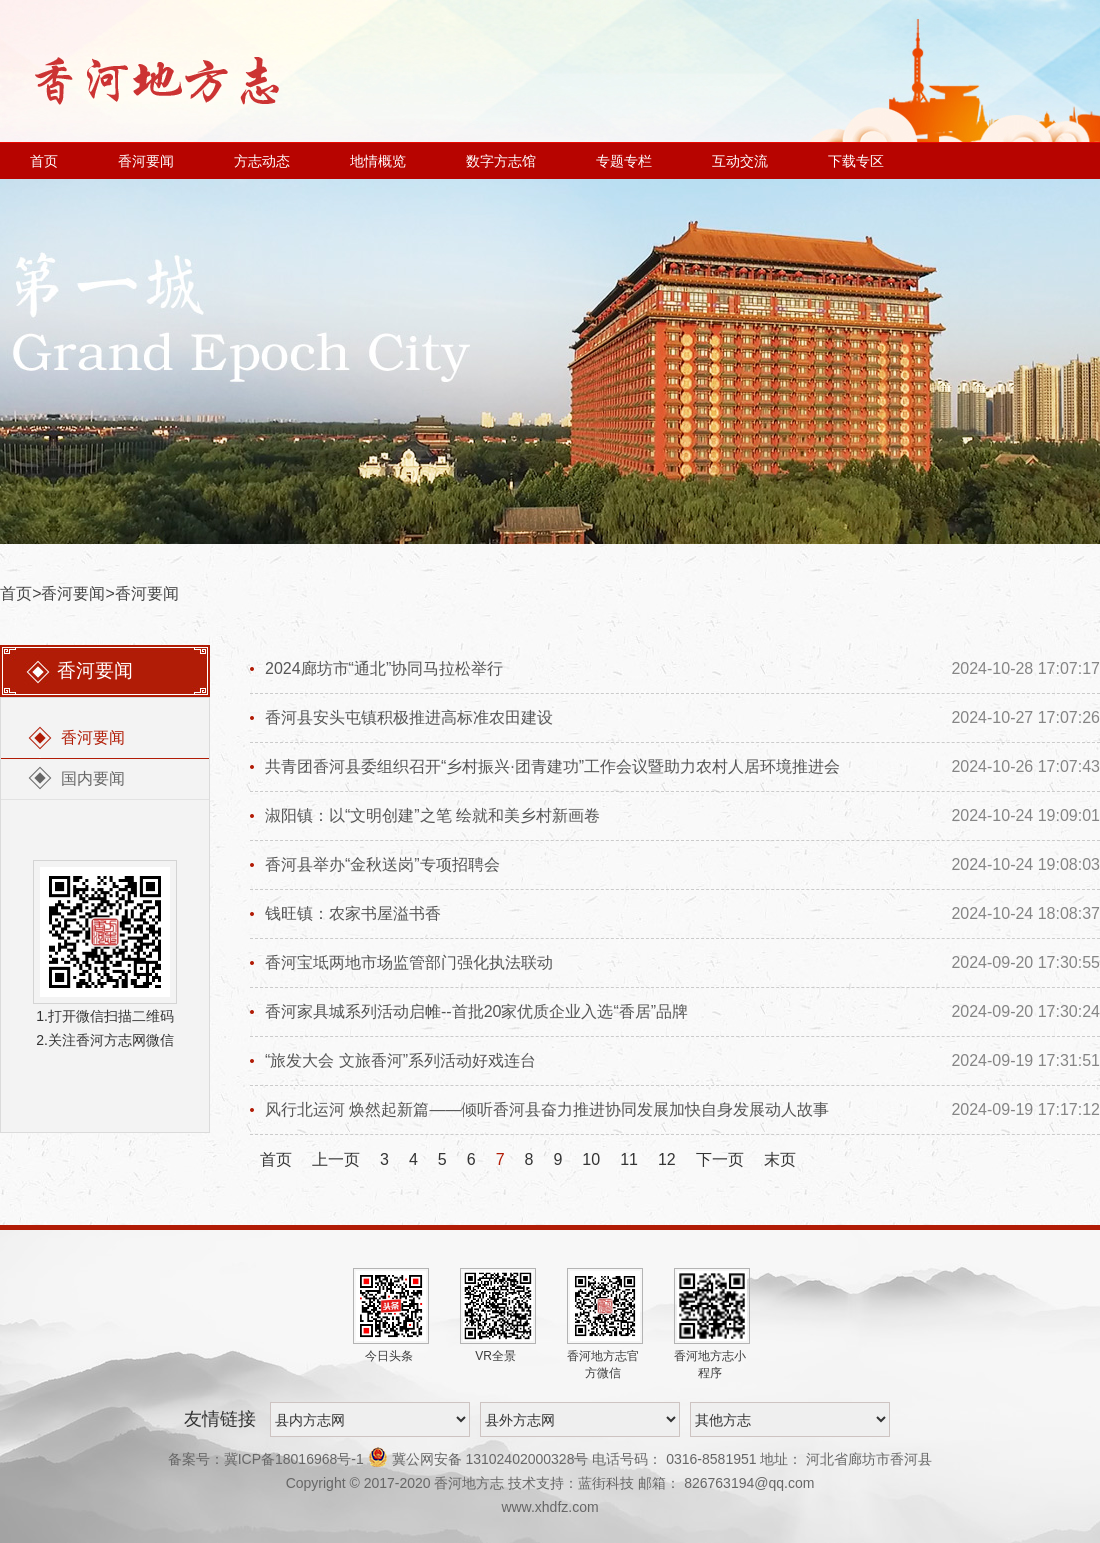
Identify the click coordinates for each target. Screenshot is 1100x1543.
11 (629, 1159)
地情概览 (378, 161)
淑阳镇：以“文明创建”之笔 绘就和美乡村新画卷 (432, 815)
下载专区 (856, 161)
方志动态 (262, 161)
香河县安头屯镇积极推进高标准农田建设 (409, 717)
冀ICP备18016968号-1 (294, 1459)
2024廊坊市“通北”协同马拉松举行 (384, 668)
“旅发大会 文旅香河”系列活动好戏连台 (400, 1060)
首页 (44, 161)
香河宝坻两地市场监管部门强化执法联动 (409, 962)
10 (591, 1159)
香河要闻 (146, 161)
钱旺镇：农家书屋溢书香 (353, 913)
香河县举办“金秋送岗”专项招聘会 (382, 864)
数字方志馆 (501, 161)
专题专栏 (624, 161)
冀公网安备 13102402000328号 (480, 1459)
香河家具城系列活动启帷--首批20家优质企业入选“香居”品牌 (476, 1011)
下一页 (720, 1159)
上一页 (336, 1159)
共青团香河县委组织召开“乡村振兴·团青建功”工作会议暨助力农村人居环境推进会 (552, 766)
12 (667, 1159)
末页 (780, 1159)
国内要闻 (93, 778)
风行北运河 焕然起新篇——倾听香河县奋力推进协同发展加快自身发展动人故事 (547, 1109)
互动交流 (740, 161)
